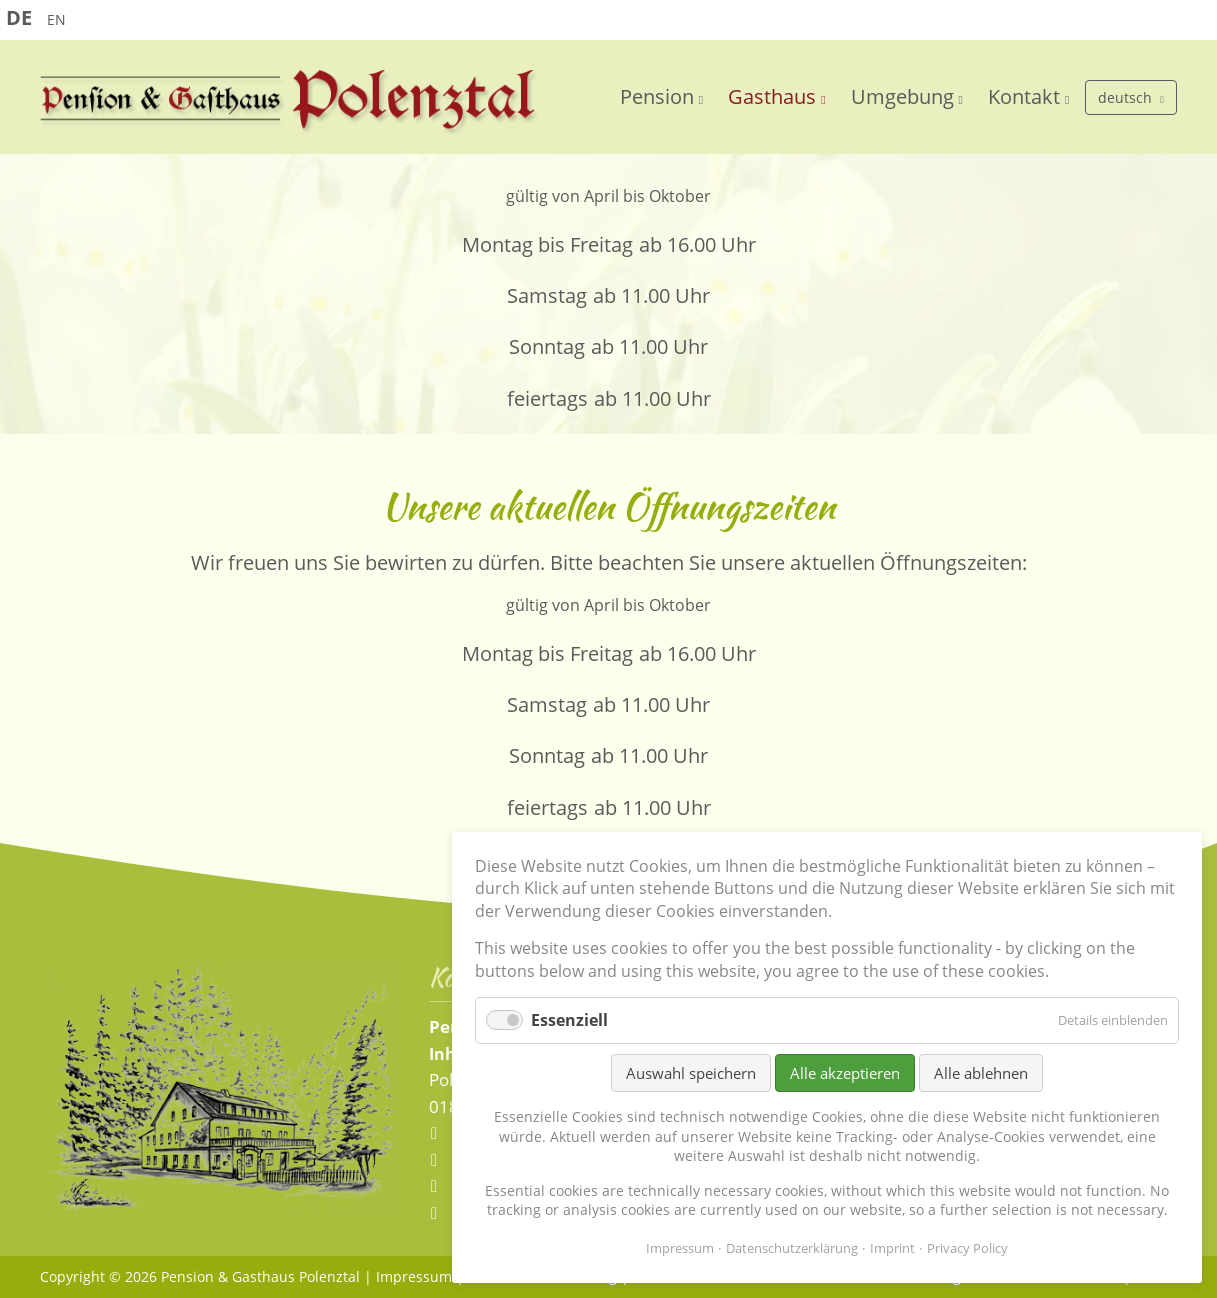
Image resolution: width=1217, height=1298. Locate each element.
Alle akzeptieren (845, 1073)
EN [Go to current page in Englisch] (56, 19)
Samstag (547, 295)
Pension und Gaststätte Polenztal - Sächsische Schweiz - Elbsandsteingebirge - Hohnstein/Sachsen (290, 102)
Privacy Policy (967, 1248)
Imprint (892, 1248)
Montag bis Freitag (547, 244)
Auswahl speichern (691, 1073)
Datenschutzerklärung (792, 1248)
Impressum (414, 1276)
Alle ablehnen (981, 1073)
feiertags (547, 398)
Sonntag (547, 346)
